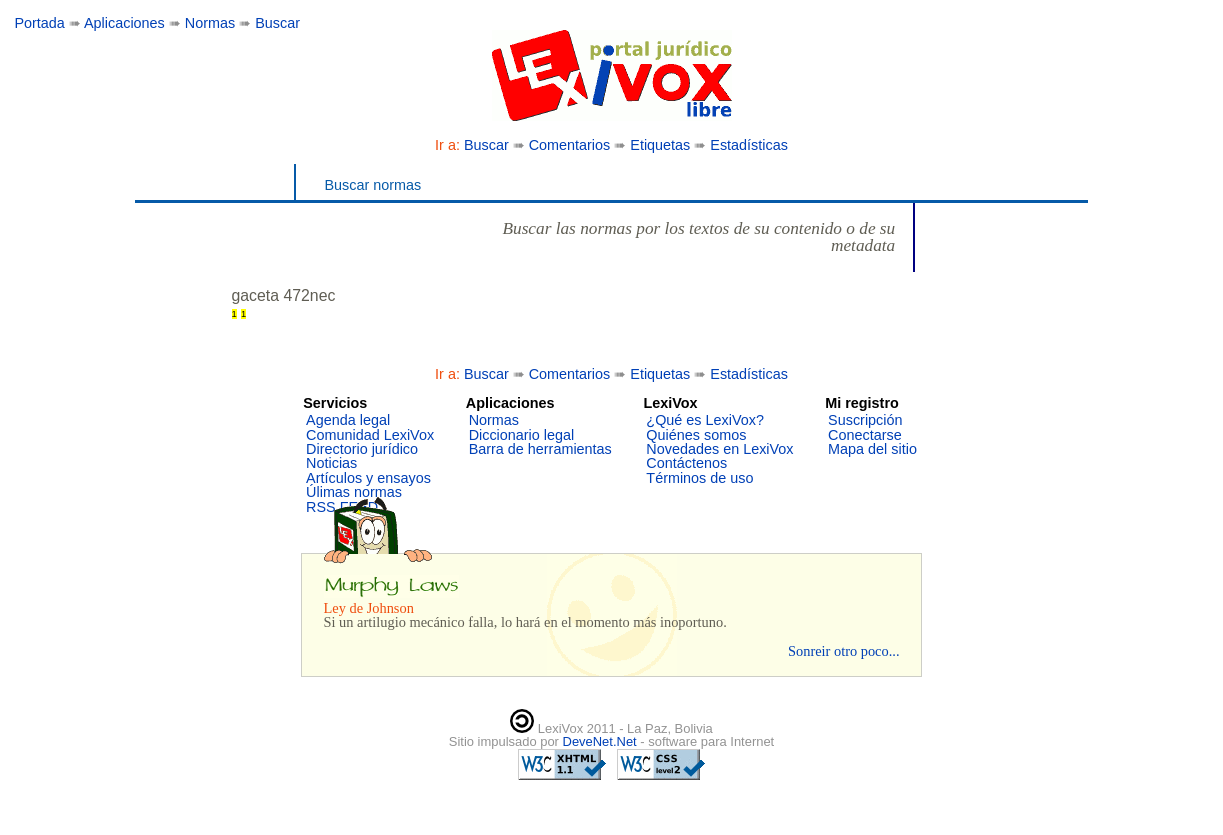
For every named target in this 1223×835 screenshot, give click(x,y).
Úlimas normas (354, 492)
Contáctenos (686, 463)
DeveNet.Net (602, 741)
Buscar (277, 23)
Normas (210, 23)
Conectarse (865, 435)
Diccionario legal (522, 435)
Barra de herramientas (540, 449)
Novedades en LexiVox (719, 449)
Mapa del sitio (872, 449)
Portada (39, 23)
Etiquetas (660, 145)
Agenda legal (348, 420)
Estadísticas (749, 145)
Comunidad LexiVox (370, 435)
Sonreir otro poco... (844, 651)
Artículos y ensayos (368, 478)
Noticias (331, 463)
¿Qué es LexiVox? (705, 420)
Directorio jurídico (362, 449)
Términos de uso (699, 478)
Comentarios (570, 145)
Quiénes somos (696, 435)
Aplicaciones (124, 23)
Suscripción (865, 420)
